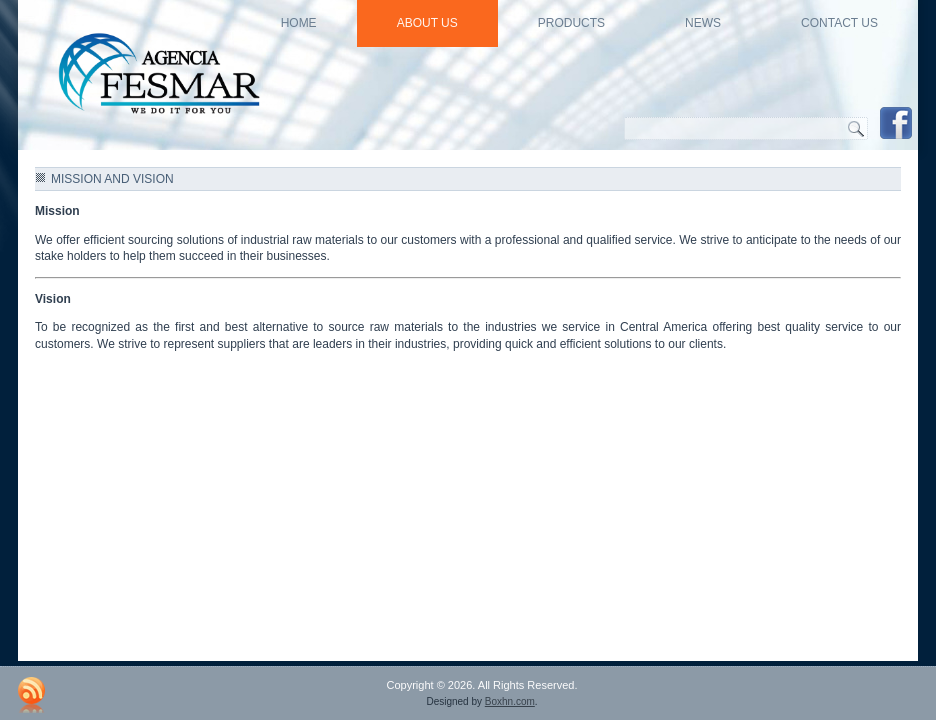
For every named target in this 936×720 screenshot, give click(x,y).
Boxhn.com (510, 701)
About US (427, 23)
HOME (299, 23)
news (703, 23)
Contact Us (839, 23)
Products (571, 23)
